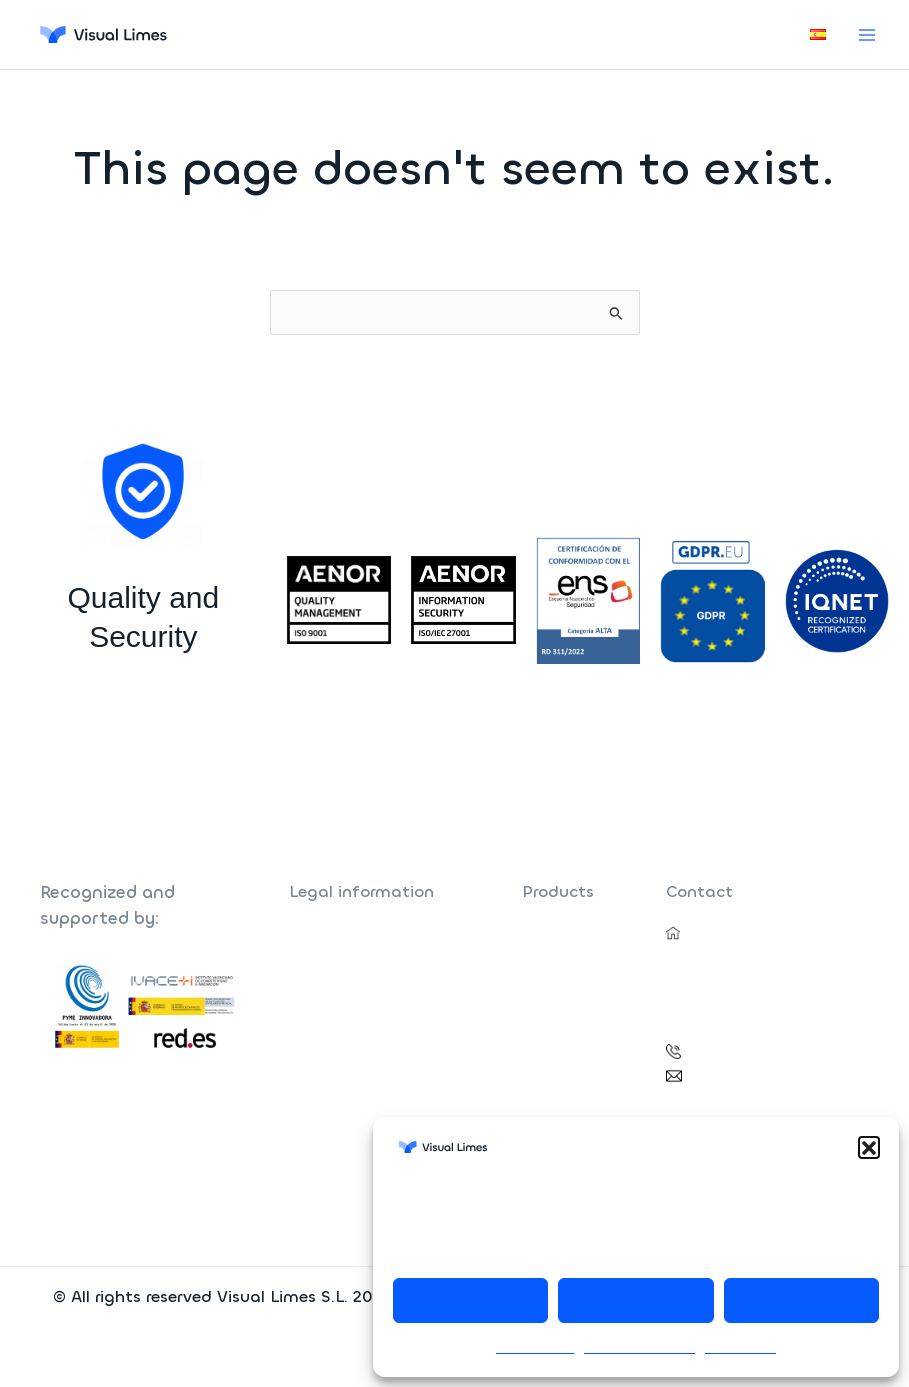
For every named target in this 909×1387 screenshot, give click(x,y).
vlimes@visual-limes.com (767, 1074)
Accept (470, 1300)
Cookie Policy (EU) (346, 1027)
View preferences (801, 1300)
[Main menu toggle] (867, 34)
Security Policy (334, 979)
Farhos (543, 932)
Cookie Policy (535, 1347)
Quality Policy (330, 1003)
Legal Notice (740, 1347)
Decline (636, 1300)
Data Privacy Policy (639, 1347)
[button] (869, 1147)
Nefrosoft (552, 956)
